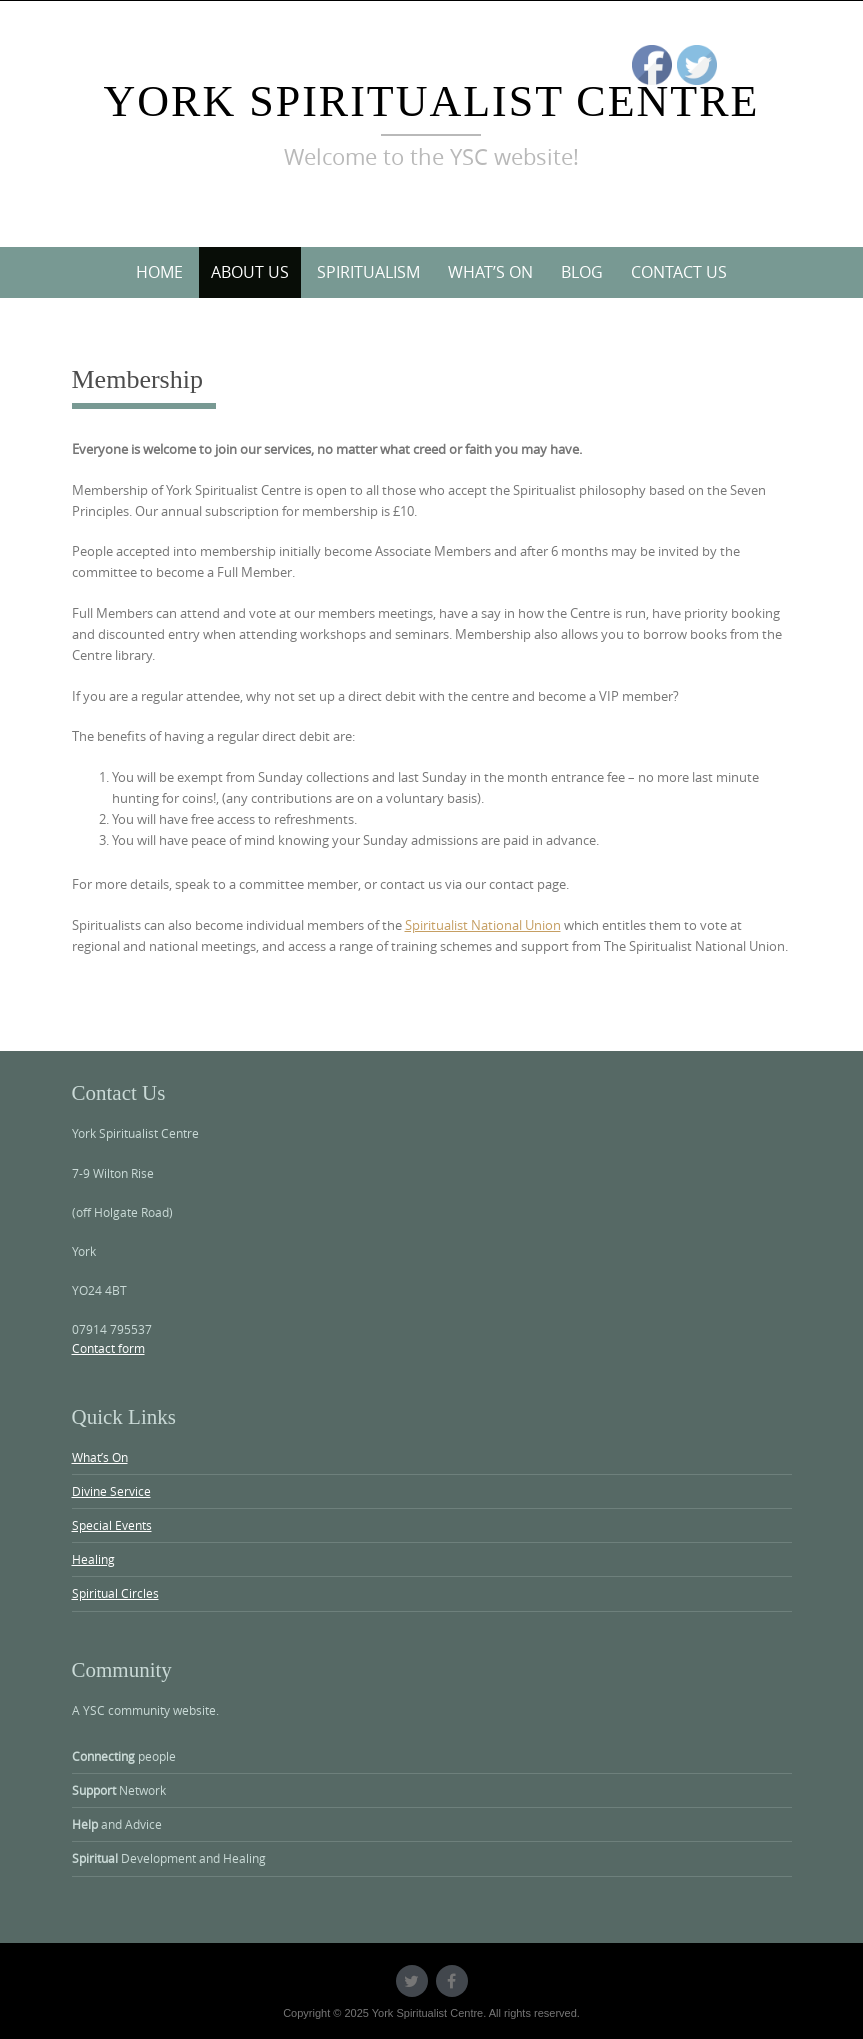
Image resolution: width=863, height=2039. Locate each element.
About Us (250, 272)
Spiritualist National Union (483, 925)
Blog (582, 272)
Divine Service (111, 1491)
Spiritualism (368, 272)
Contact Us (679, 272)
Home (159, 272)
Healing (93, 1559)
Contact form (108, 1348)
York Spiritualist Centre (432, 101)
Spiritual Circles (115, 1593)
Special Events (112, 1525)
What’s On (490, 272)
